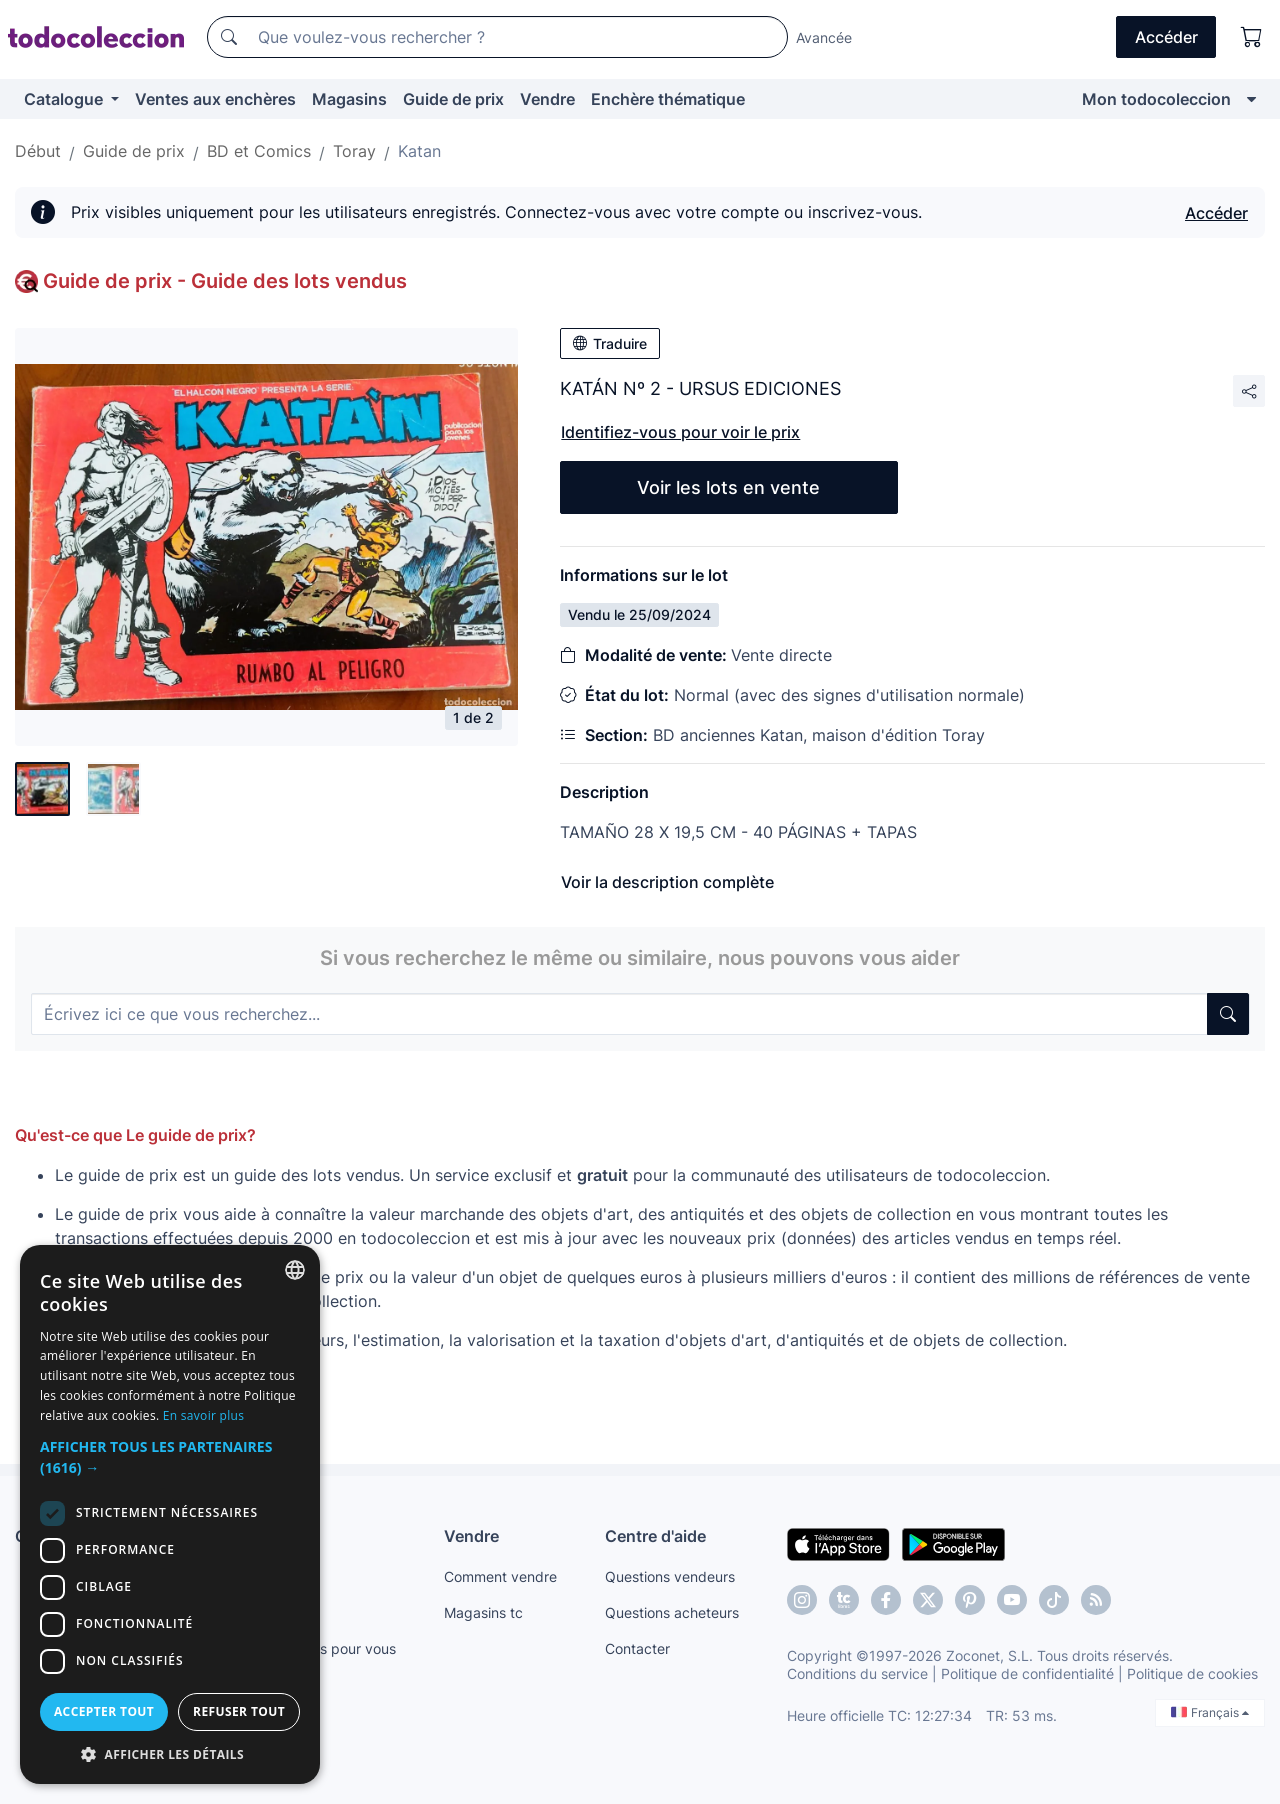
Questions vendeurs (670, 1576)
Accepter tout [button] (104, 1711)
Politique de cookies (1192, 1673)
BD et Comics (259, 151)
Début (38, 151)
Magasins (349, 99)
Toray (354, 151)
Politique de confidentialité (1027, 1673)
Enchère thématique (668, 99)
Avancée (824, 37)
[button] (170, 1457)
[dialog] (170, 1514)
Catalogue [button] (65, 99)
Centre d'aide (655, 1536)
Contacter (637, 1648)
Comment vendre (500, 1576)
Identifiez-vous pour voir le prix (680, 432)
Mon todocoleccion (1156, 99)
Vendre (547, 99)
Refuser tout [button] (239, 1711)
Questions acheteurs (672, 1612)
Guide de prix (453, 99)
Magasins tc (483, 1612)
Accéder (1216, 213)
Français (1210, 1712)
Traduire (610, 343)
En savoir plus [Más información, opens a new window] (203, 1415)
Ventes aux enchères (215, 99)
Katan (419, 151)
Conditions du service (857, 1673)
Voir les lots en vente (728, 487)
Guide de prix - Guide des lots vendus (225, 281)
